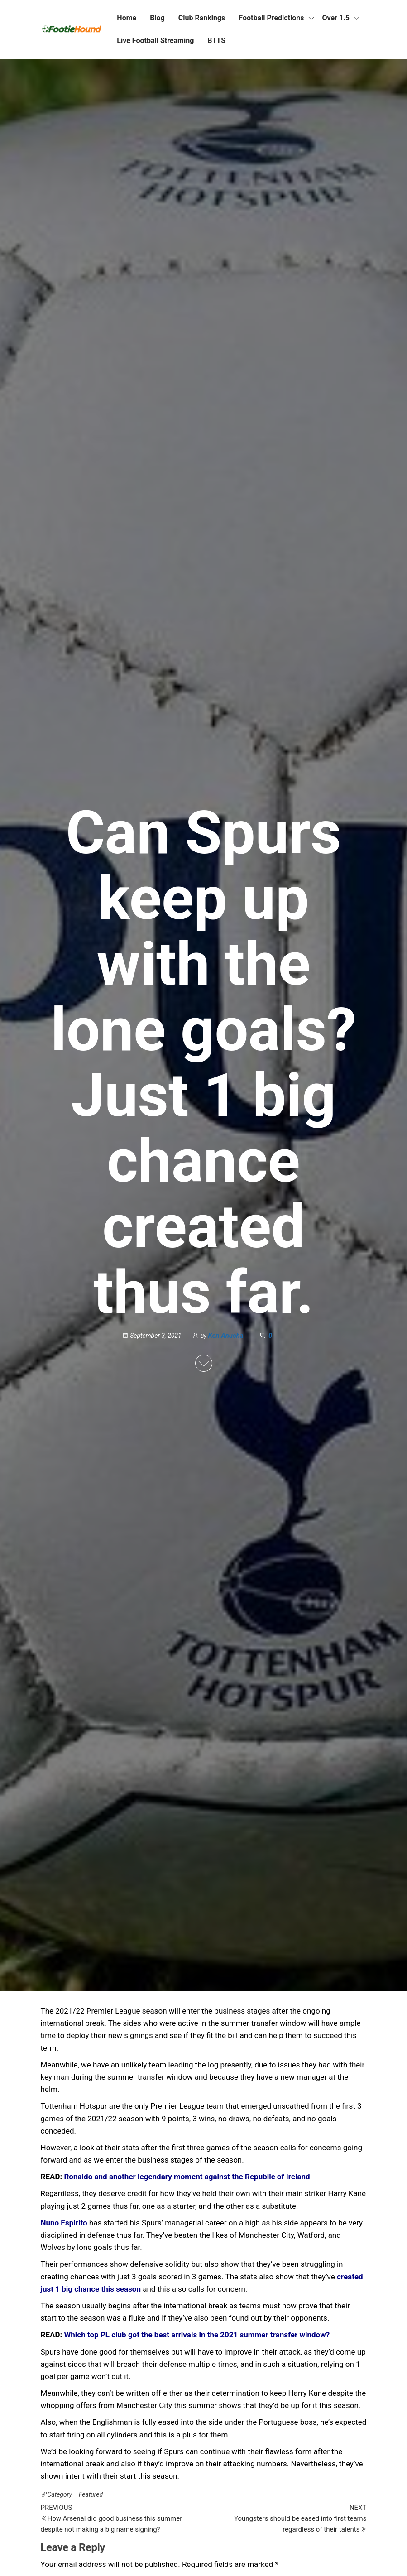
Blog (157, 18)
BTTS (216, 40)
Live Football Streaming (155, 40)
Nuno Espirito (64, 2222)
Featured (91, 2494)
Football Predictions (271, 18)
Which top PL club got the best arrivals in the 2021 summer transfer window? (197, 2334)
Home (126, 18)
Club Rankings (201, 18)
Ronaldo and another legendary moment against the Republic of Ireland (187, 2176)
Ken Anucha (226, 1335)
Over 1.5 (336, 18)
